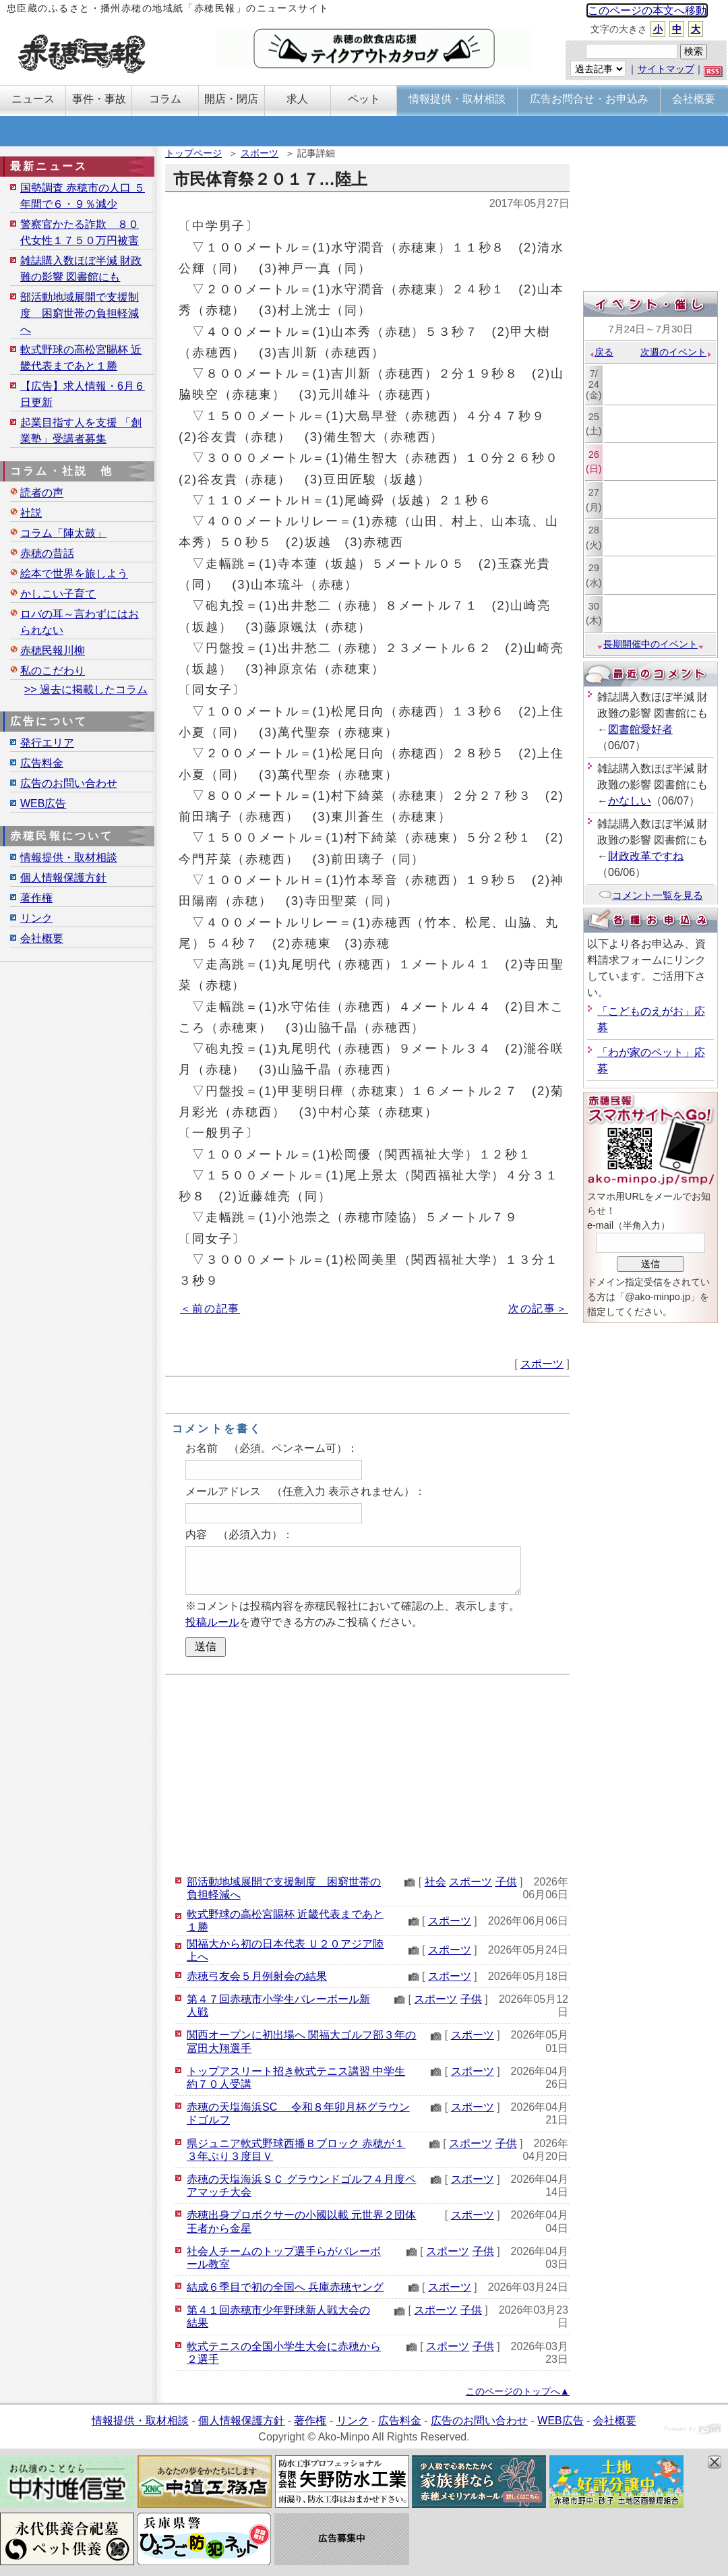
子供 (506, 1881)
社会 (435, 1881)
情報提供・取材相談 (68, 857)
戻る (600, 352)
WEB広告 (43, 803)
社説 (31, 513)
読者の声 (41, 492)
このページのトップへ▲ (518, 2391)
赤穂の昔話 (47, 553)
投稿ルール (212, 1622)
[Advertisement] (367, 1772)
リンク (36, 918)
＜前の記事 (210, 1308)
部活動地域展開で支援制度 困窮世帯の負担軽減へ (79, 313)
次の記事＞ (538, 1308)
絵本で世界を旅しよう (74, 573)
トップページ (193, 153)
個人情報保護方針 (63, 877)
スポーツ (259, 153)
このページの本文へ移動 (647, 10)
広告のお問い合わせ (68, 783)
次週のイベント (676, 352)
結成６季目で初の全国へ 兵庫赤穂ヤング (285, 2287)
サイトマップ (666, 68)
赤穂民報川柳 (52, 650)
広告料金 (41, 763)
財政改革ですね (646, 856)
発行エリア (47, 743)
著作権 (36, 898)
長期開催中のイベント (650, 644)
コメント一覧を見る (651, 895)
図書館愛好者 (640, 729)
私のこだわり (52, 670)
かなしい (629, 801)
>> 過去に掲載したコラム (86, 689)
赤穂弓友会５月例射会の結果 (257, 1976)
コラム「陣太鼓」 (63, 533)
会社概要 (41, 938)
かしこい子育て (58, 593)
